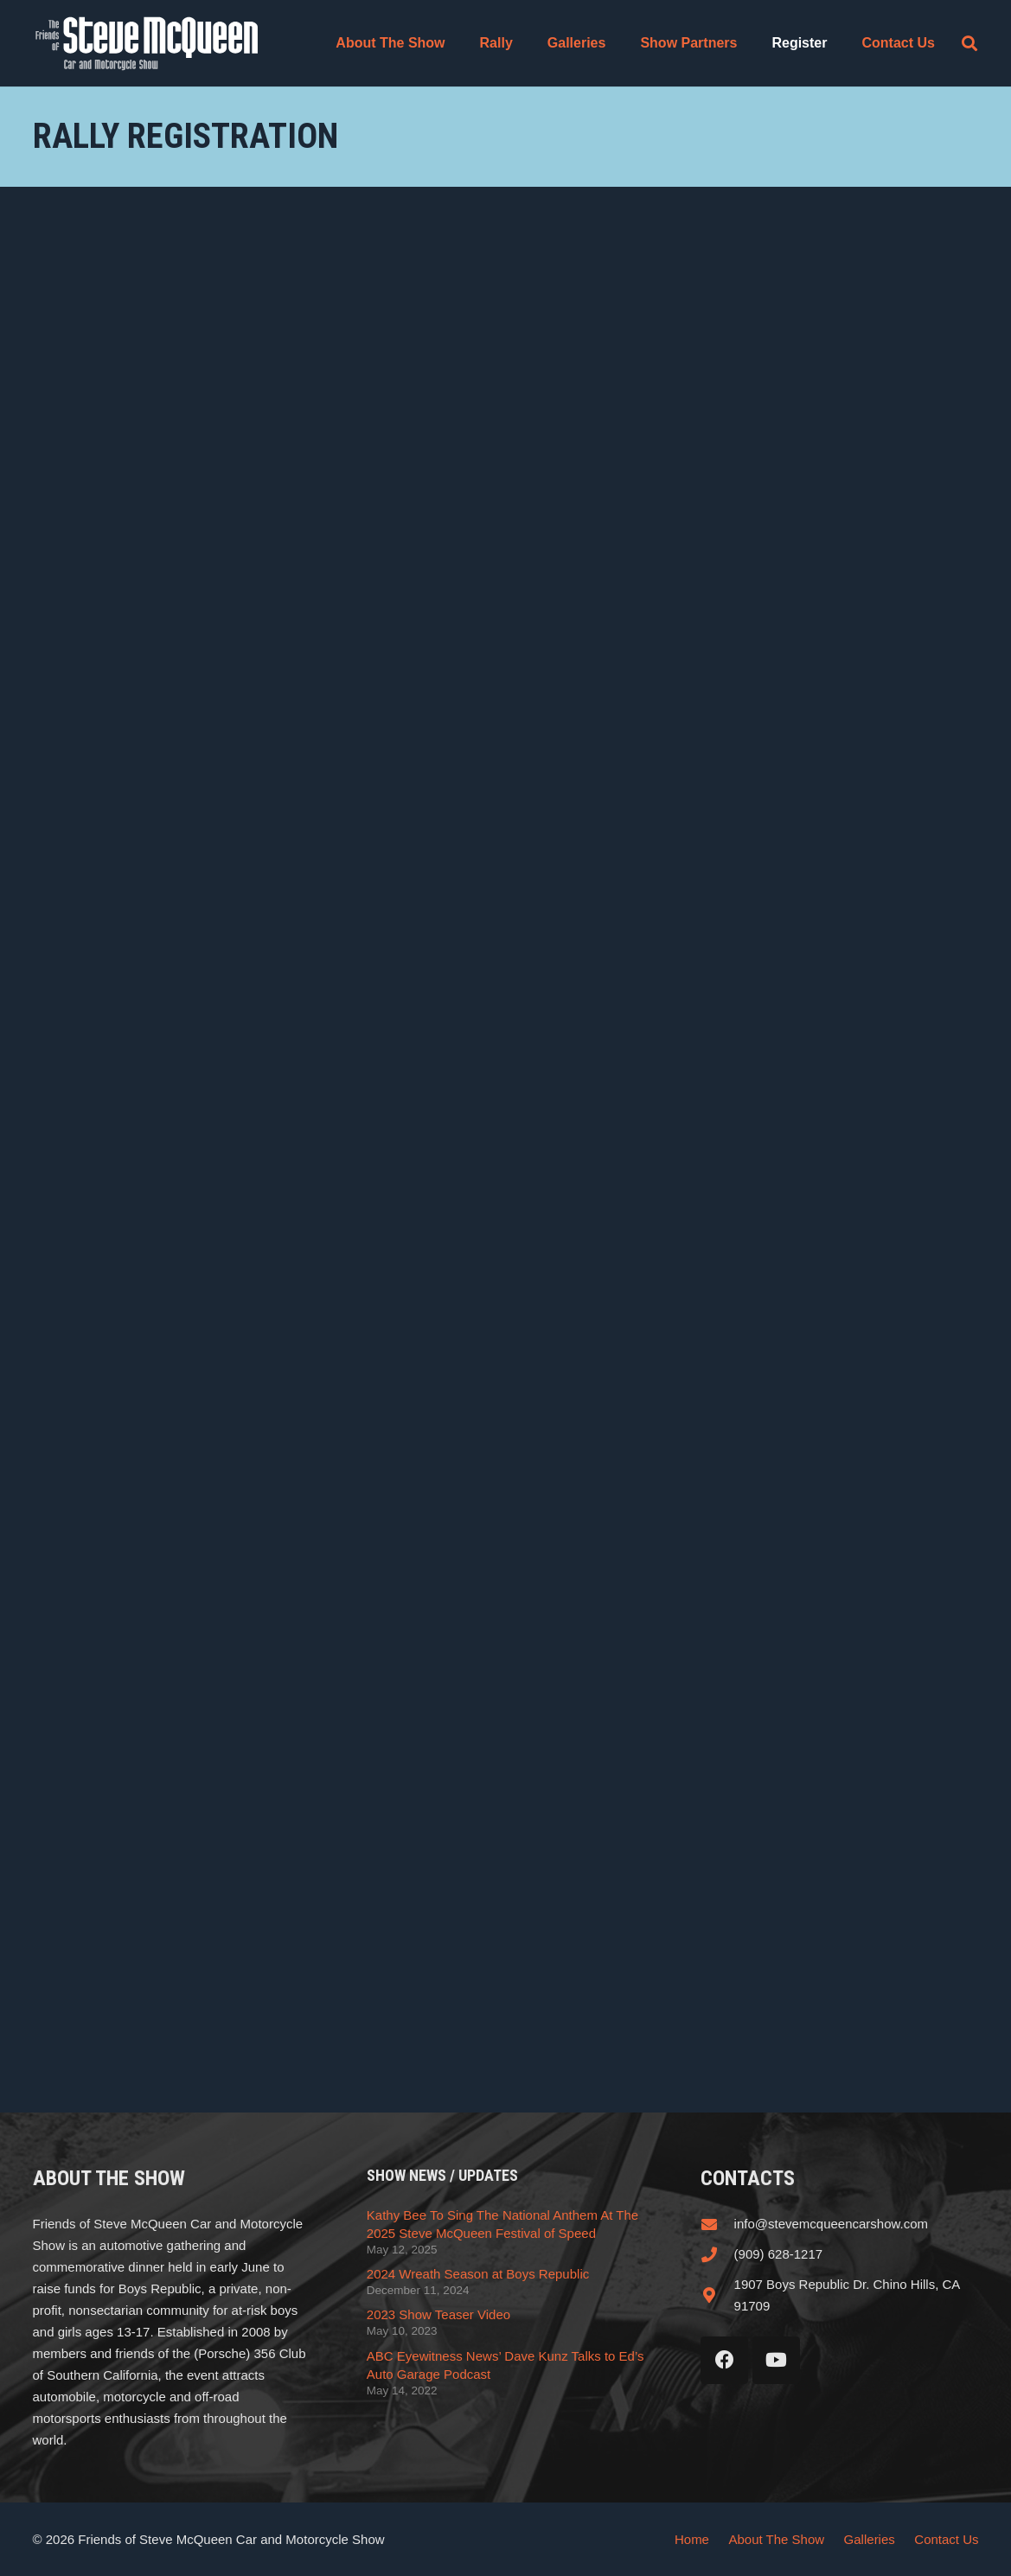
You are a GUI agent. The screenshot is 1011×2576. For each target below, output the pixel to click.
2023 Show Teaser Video (438, 2314)
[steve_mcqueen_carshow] (147, 43)
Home (692, 2539)
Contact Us (946, 2539)
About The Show (776, 2539)
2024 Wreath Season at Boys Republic (478, 2273)
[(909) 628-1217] (717, 2254)
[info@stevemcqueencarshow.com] (717, 2224)
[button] (969, 43)
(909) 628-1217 (778, 2254)
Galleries (869, 2539)
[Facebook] (724, 2360)
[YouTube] (776, 2360)
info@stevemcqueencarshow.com (831, 2223)
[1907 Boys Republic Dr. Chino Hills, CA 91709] (717, 2295)
